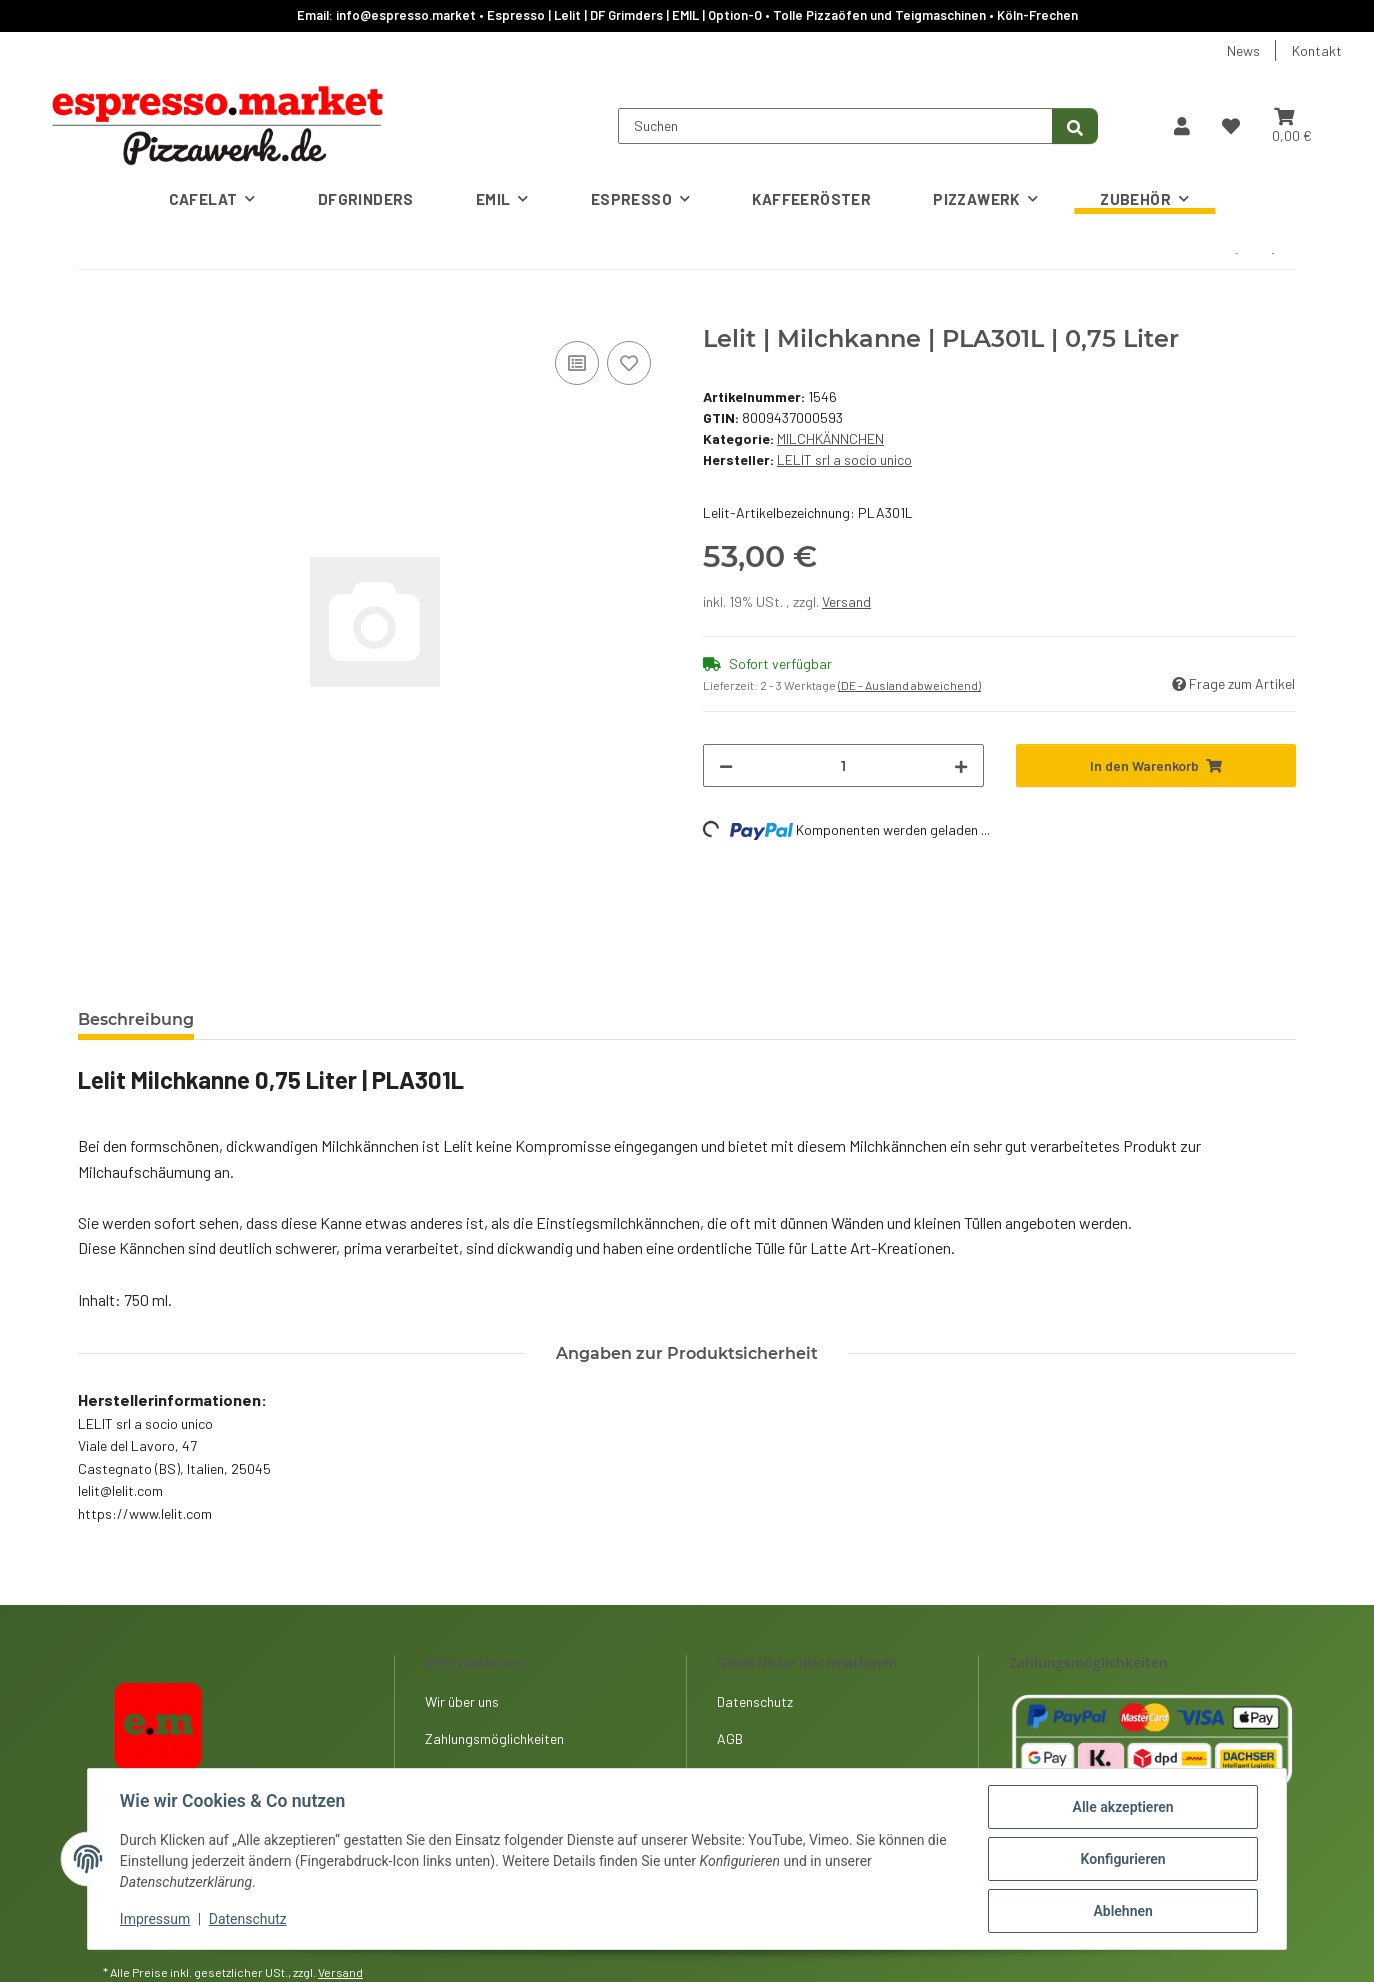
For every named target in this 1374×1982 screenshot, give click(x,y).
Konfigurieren (1122, 1859)
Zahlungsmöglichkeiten (494, 1738)
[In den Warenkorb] (94, 314)
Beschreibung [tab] (136, 1019)
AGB (730, 1738)
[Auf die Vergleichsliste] (577, 363)
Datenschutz (248, 1920)
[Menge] (843, 765)
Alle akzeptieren (1122, 1807)
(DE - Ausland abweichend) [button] (909, 685)
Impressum (155, 1920)
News (1243, 50)
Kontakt (1317, 50)
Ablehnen (1122, 1911)
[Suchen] (835, 126)
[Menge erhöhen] (961, 765)
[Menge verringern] (726, 765)
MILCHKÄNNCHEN (830, 438)
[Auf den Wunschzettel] (629, 363)
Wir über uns (462, 1701)
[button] (1182, 126)
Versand (846, 601)
